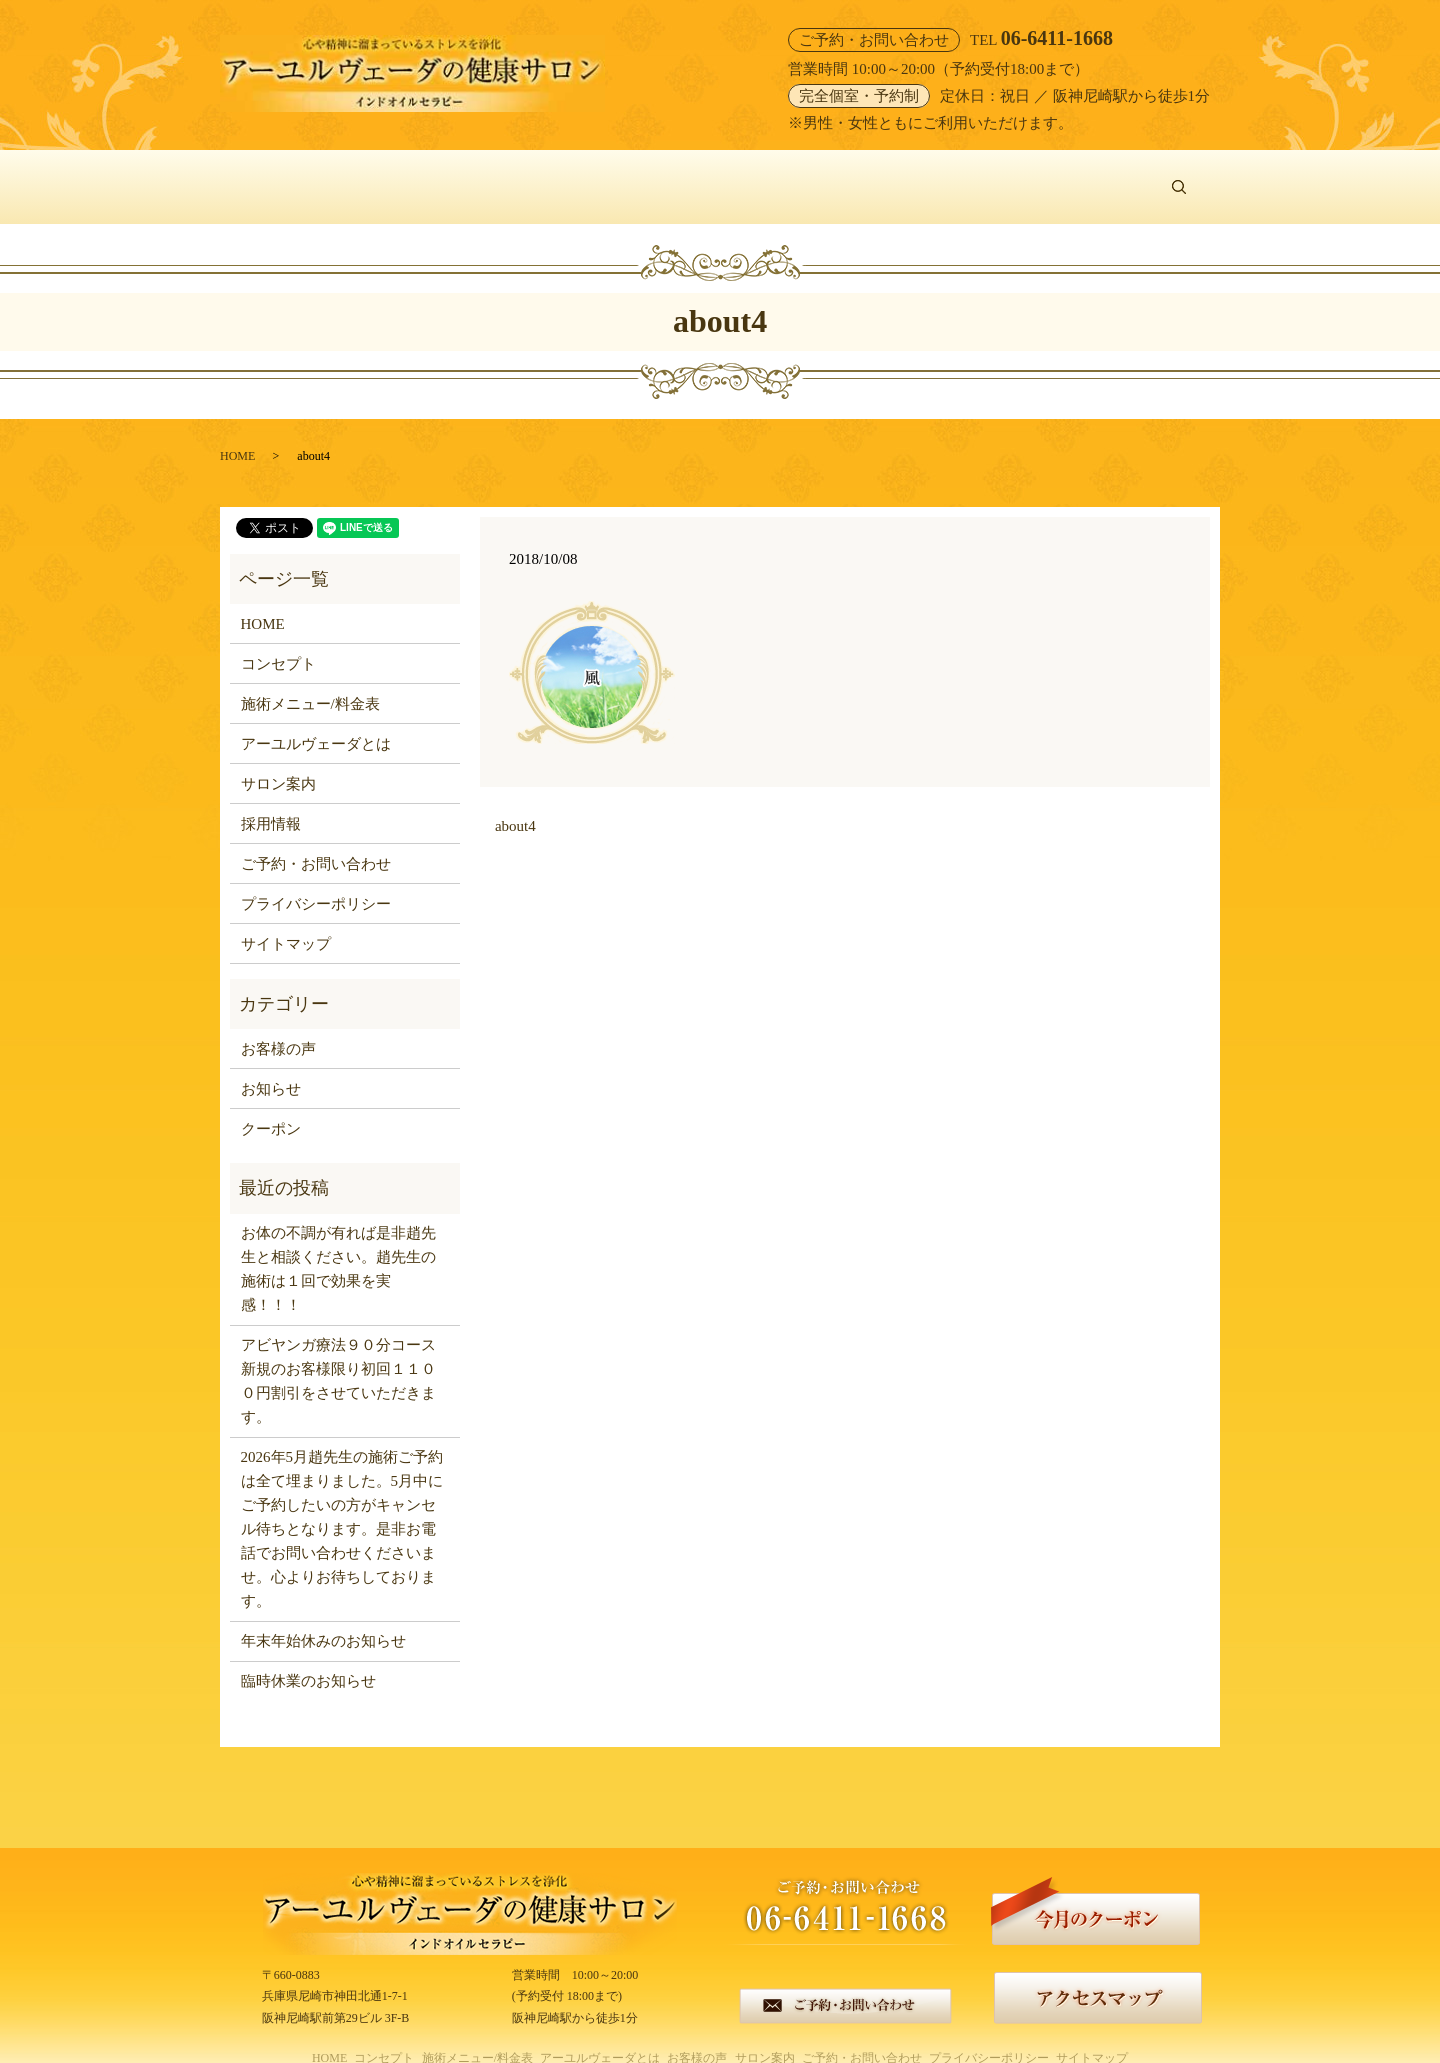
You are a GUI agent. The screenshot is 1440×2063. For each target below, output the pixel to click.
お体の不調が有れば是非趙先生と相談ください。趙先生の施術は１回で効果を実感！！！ (338, 1247)
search (1188, 176)
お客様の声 (828, 176)
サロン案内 (933, 176)
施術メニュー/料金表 (511, 176)
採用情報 (271, 801)
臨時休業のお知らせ (308, 1659)
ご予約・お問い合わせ (1076, 176)
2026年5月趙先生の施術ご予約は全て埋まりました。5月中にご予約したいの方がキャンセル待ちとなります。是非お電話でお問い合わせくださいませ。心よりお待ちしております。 (342, 1507)
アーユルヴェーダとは (686, 176)
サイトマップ (286, 921)
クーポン (271, 1106)
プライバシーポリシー (316, 881)
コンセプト (374, 176)
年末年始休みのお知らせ (323, 1619)
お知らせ (271, 1066)
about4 (515, 804)
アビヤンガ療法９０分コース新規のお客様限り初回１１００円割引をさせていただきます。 (338, 1359)
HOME (283, 176)
